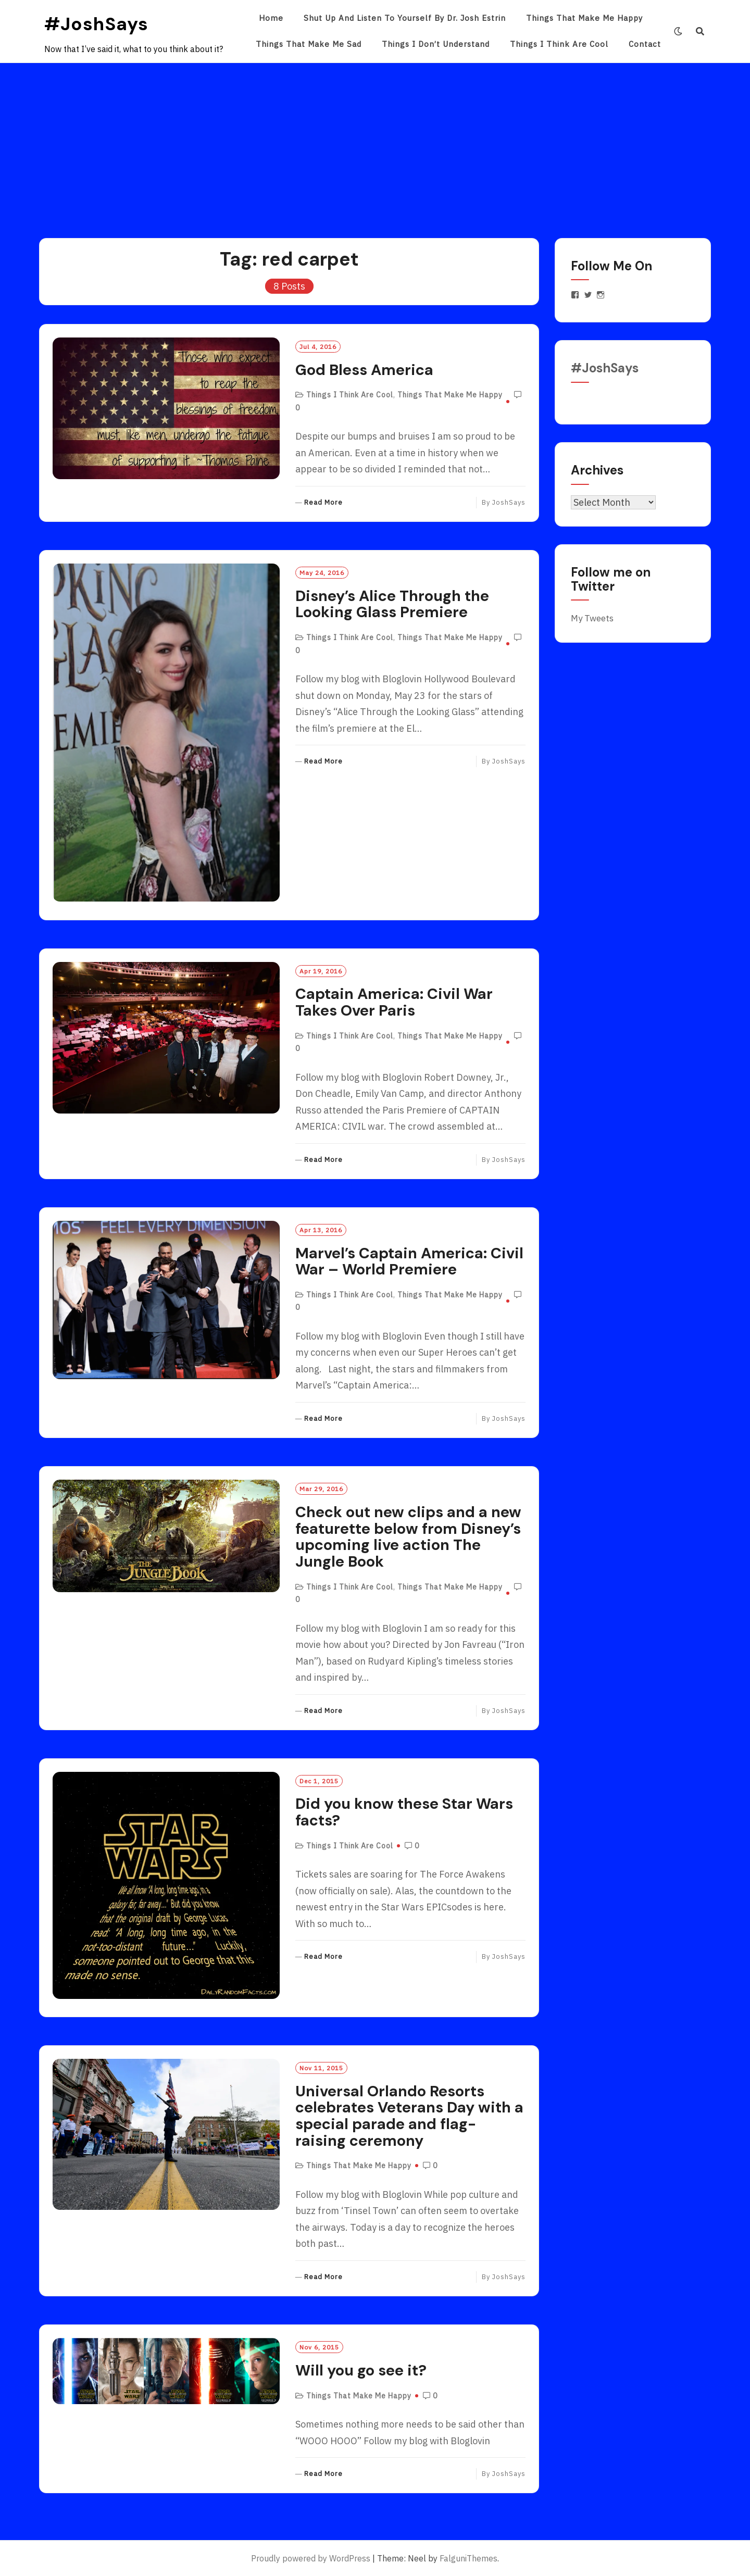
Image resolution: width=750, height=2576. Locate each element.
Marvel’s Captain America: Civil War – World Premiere (409, 1261)
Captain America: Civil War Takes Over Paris (394, 1002)
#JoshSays (96, 24)
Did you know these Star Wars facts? (404, 1812)
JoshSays (509, 502)
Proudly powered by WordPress (310, 2558)
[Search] (700, 31)
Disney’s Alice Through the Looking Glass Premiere (392, 604)
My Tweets (592, 618)
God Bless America (364, 370)
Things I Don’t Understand (436, 44)
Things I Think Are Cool (559, 44)
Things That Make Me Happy (584, 18)
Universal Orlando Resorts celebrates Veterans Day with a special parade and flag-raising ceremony (409, 2115)
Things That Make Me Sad (308, 44)
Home (271, 18)
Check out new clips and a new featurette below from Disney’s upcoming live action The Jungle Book (408, 1536)
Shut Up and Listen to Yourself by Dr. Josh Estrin (405, 18)
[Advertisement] (375, 141)
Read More (323, 503)
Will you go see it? (361, 2370)
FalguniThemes (468, 2558)
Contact (645, 44)
